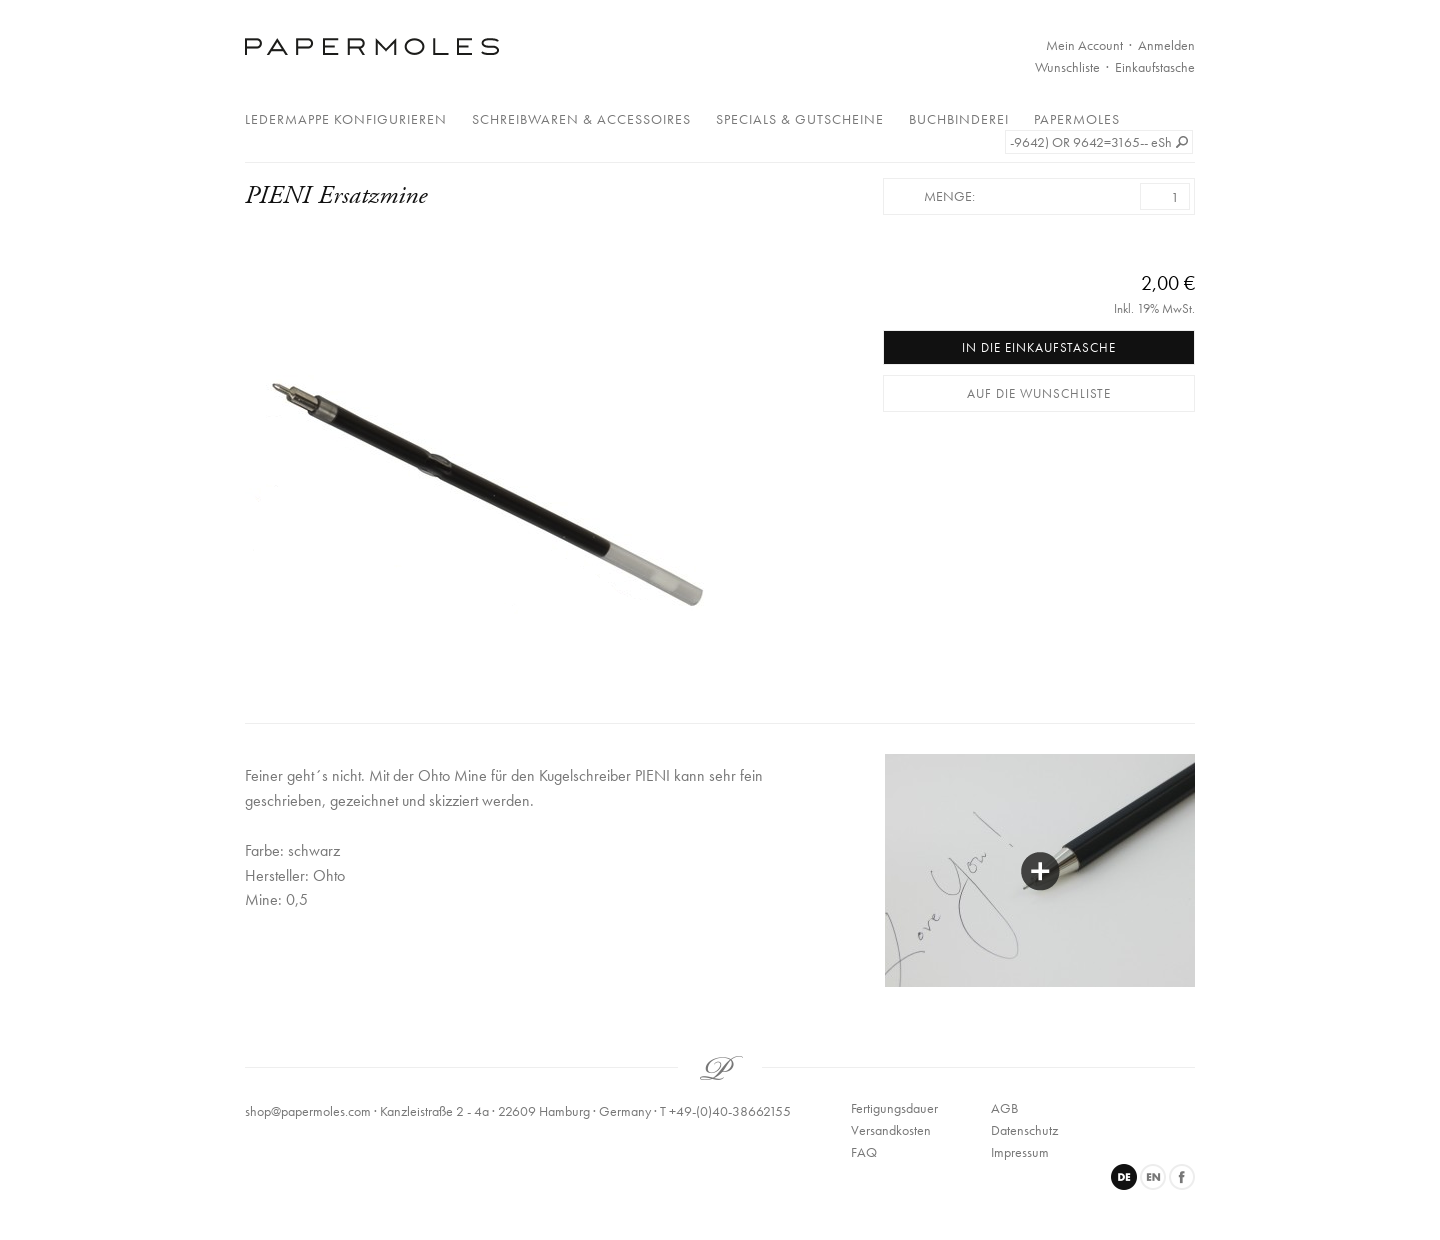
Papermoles (1077, 119)
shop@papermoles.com (308, 1111)
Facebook (1182, 1177)
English (1153, 1177)
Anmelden (1166, 45)
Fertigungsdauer (894, 1108)
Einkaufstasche (1155, 67)
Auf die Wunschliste (1039, 393)
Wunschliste (1067, 67)
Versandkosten (891, 1130)
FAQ (864, 1152)
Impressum (1020, 1152)
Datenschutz (1024, 1130)
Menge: (949, 196)
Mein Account (1084, 45)
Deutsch (1124, 1177)
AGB (1004, 1108)
